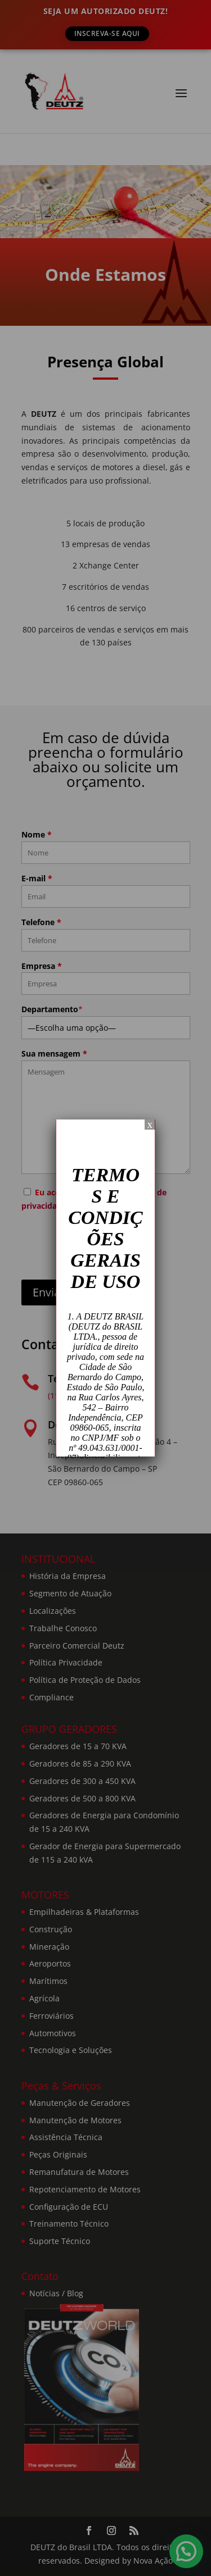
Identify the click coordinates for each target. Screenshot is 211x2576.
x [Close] (149, 1124)
